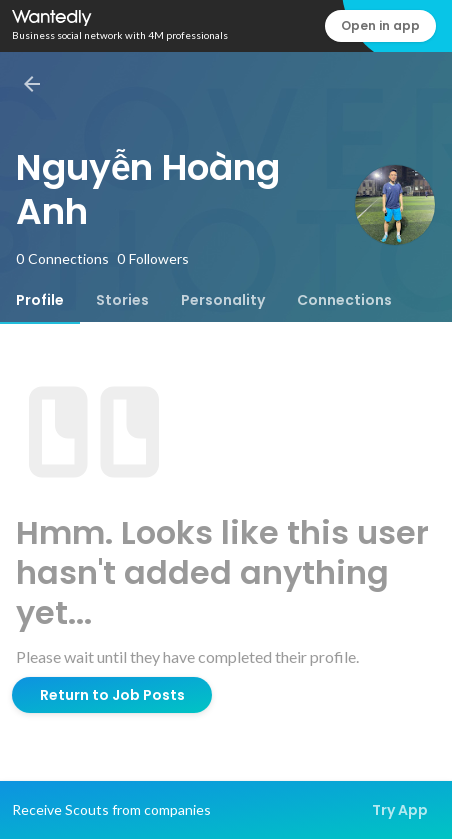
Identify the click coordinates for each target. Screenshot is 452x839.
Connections (344, 300)
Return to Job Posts (112, 695)
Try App (400, 810)
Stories (122, 300)
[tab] (40, 300)
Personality (223, 300)
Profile (40, 300)
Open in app (380, 25)
